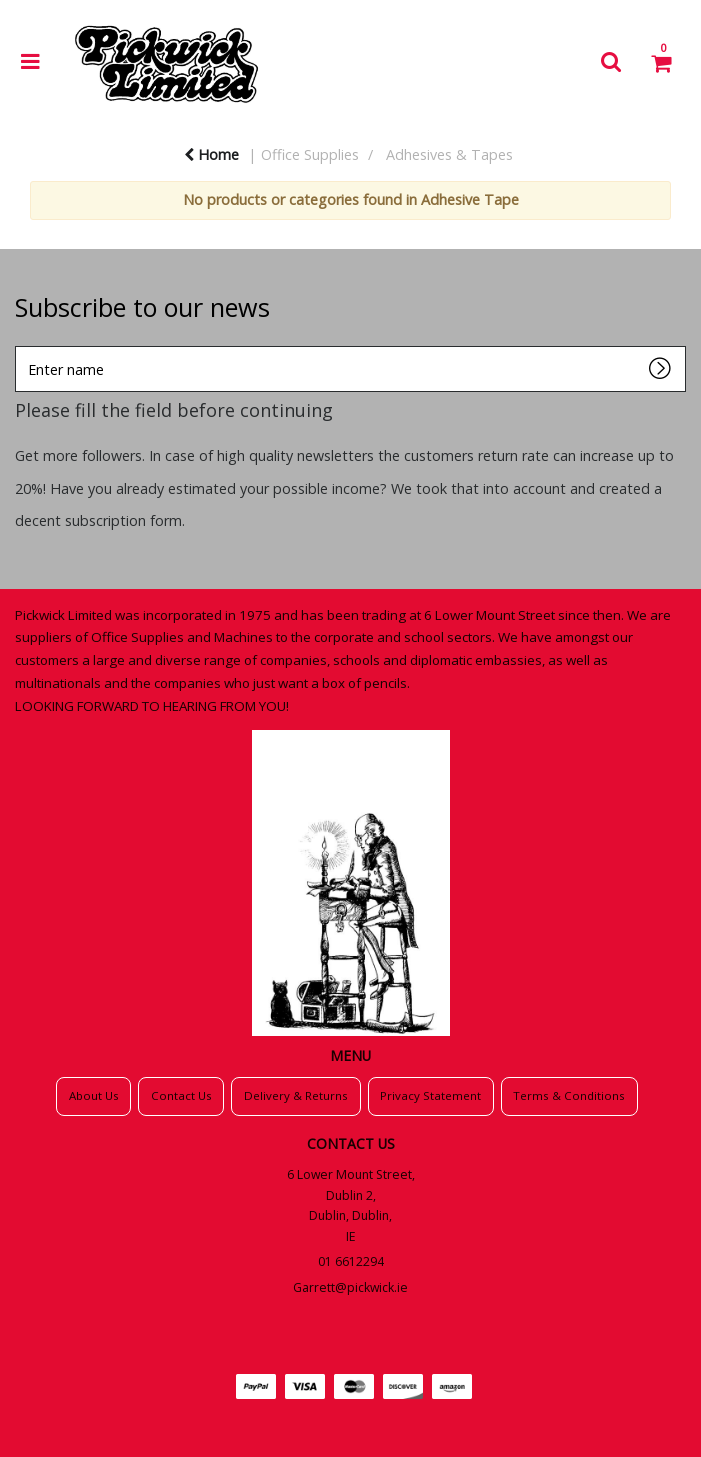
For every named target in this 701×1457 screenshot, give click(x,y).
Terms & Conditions (569, 1095)
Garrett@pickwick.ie (350, 1287)
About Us (94, 1095)
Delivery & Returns (296, 1095)
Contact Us (181, 1095)
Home (211, 154)
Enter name (20, 345)
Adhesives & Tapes (449, 154)
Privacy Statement (430, 1095)
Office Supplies (310, 154)
